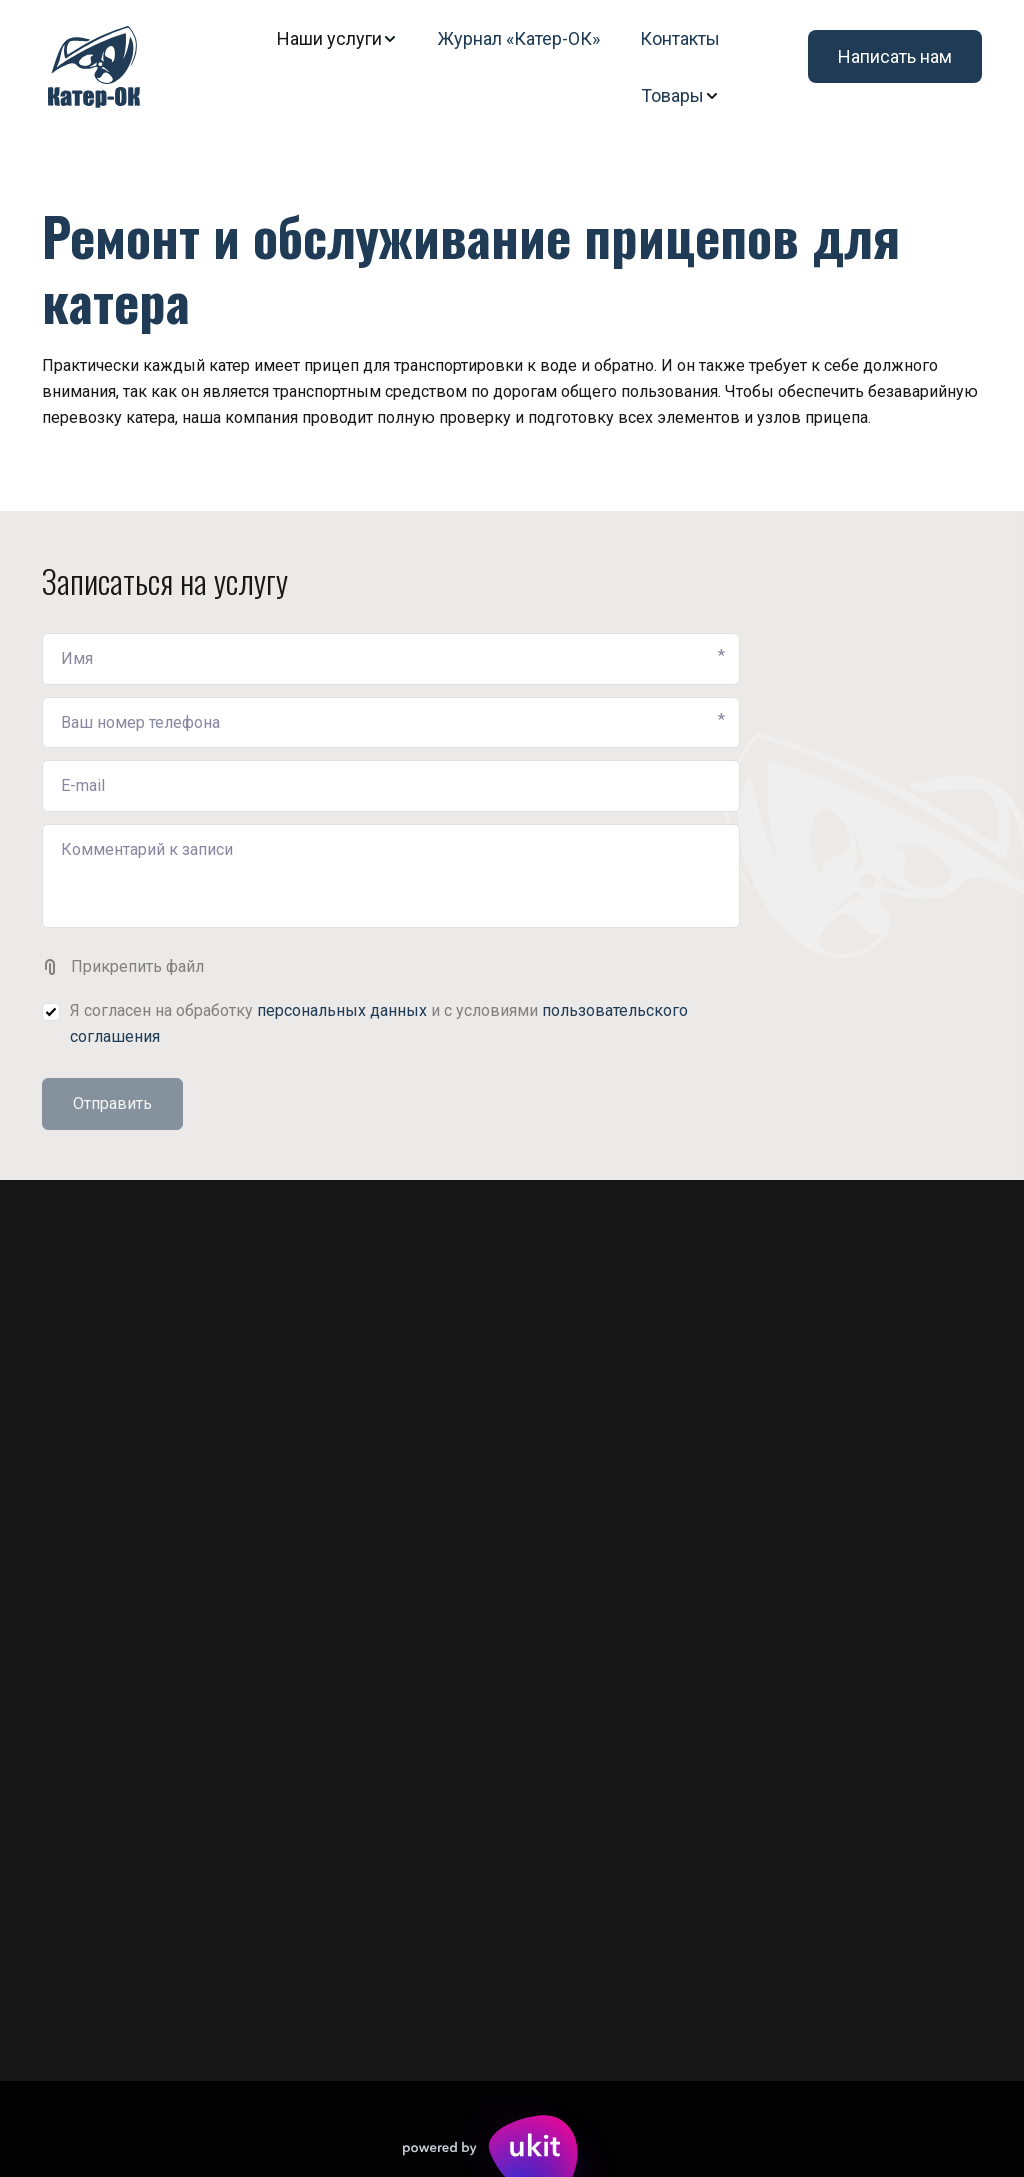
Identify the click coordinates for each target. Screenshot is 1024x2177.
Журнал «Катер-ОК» (519, 38)
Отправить (112, 1103)
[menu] (454, 67)
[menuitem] (337, 38)
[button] (337, 38)
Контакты (680, 38)
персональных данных (342, 1010)
